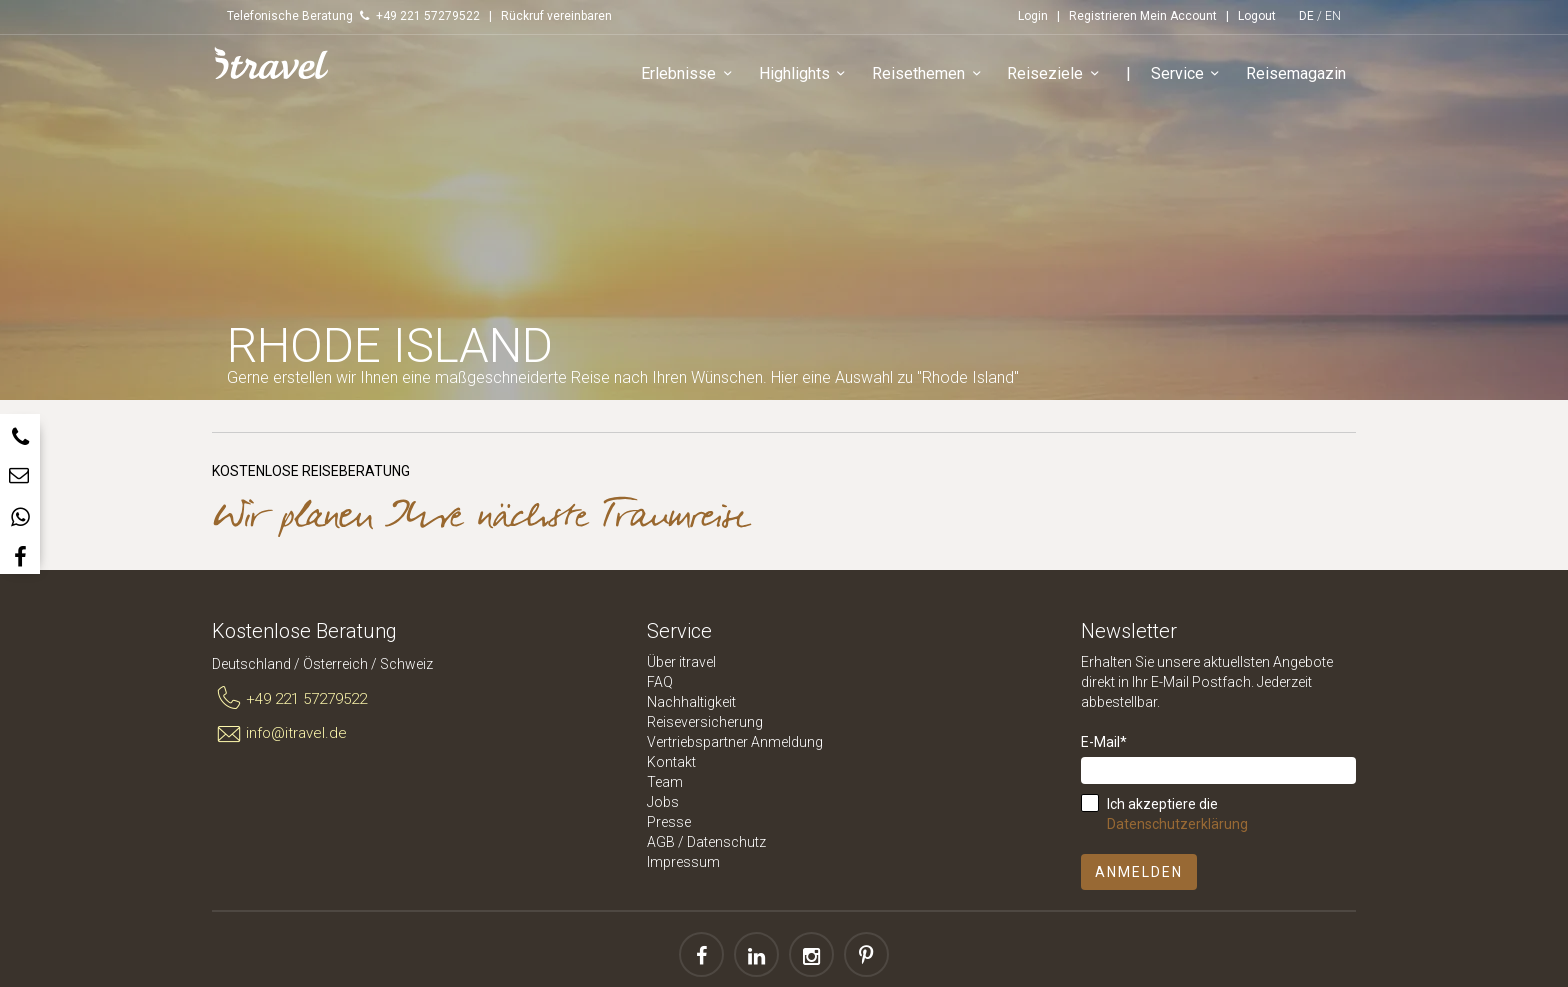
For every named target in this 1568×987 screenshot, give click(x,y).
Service (1188, 74)
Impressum (683, 862)
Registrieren (1103, 16)
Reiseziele (1056, 74)
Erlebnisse (689, 74)
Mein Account (1178, 16)
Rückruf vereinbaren (556, 16)
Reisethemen (929, 74)
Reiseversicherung (705, 722)
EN (1333, 16)
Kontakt (671, 762)
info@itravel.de (279, 734)
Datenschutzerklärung (1177, 824)
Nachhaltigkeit (691, 702)
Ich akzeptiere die (1177, 814)
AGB (661, 842)
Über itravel (681, 662)
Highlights (805, 74)
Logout (1257, 16)
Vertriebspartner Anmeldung (735, 742)
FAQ (660, 682)
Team (665, 782)
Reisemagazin (1296, 73)
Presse (669, 822)
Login (1033, 16)
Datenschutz (726, 842)
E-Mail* (1104, 742)
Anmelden (1139, 872)
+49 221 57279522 (289, 699)
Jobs (663, 802)
